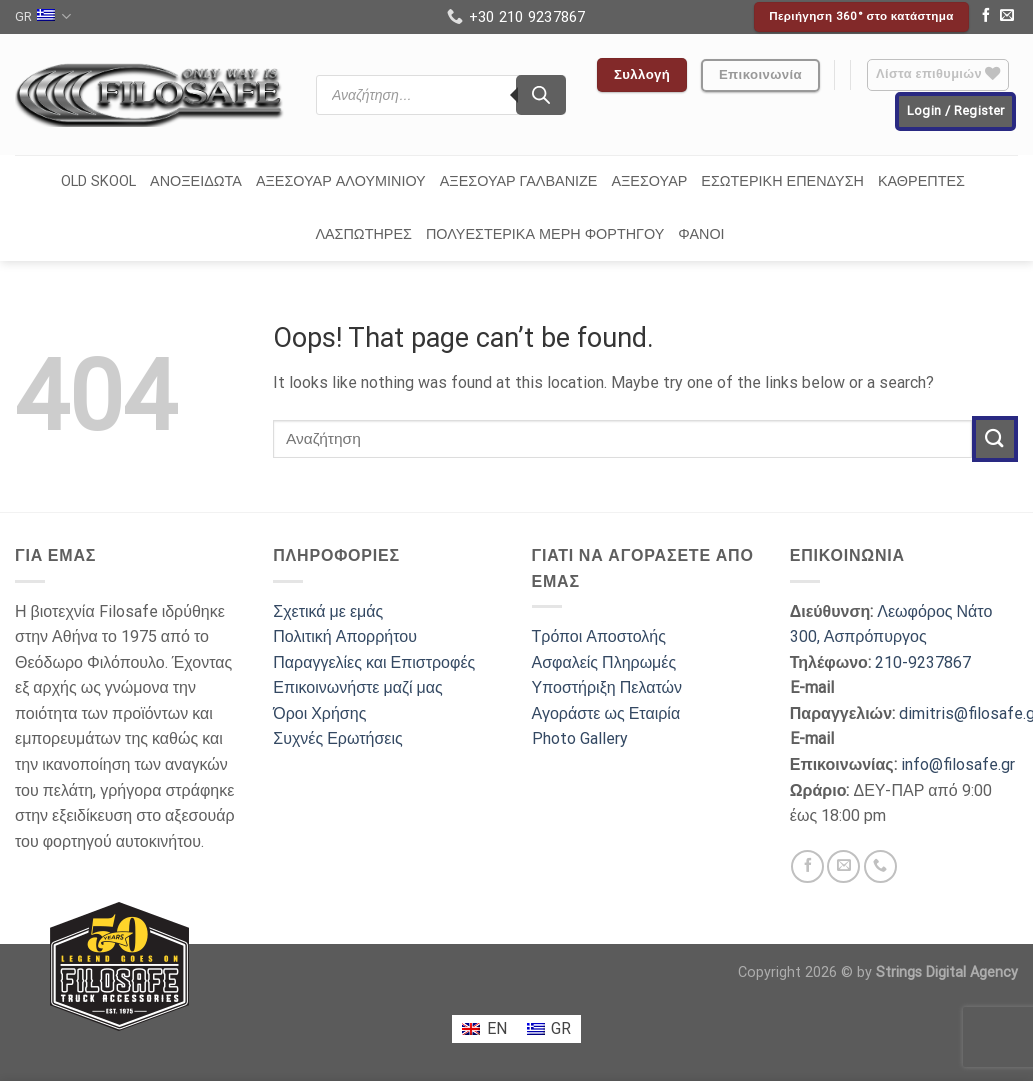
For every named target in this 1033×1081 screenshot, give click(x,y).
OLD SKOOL (98, 181)
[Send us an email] (1007, 17)
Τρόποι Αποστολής (599, 636)
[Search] (541, 95)
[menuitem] (484, 1029)
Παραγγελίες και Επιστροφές (374, 662)
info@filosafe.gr (958, 764)
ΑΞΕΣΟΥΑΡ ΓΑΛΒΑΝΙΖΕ (519, 181)
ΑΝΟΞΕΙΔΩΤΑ (196, 181)
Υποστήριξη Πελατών (607, 687)
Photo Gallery (580, 738)
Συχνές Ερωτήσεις (337, 738)
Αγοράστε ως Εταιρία (606, 713)
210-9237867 (923, 662)
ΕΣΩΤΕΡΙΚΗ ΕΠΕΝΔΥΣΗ (782, 181)
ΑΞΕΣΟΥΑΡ (649, 181)
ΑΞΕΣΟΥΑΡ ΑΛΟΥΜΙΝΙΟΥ (341, 181)
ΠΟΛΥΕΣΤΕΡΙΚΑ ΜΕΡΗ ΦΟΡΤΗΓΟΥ (545, 234)
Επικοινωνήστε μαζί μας (358, 687)
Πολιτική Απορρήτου (345, 636)
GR (43, 16)
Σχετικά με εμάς (328, 611)
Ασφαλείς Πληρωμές (604, 662)
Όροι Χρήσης (319, 713)
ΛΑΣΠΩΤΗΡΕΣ (363, 234)
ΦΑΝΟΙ (701, 234)
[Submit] (995, 438)
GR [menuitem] (561, 1028)
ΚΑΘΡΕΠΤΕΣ (921, 181)
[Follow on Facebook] (986, 17)
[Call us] (880, 866)
